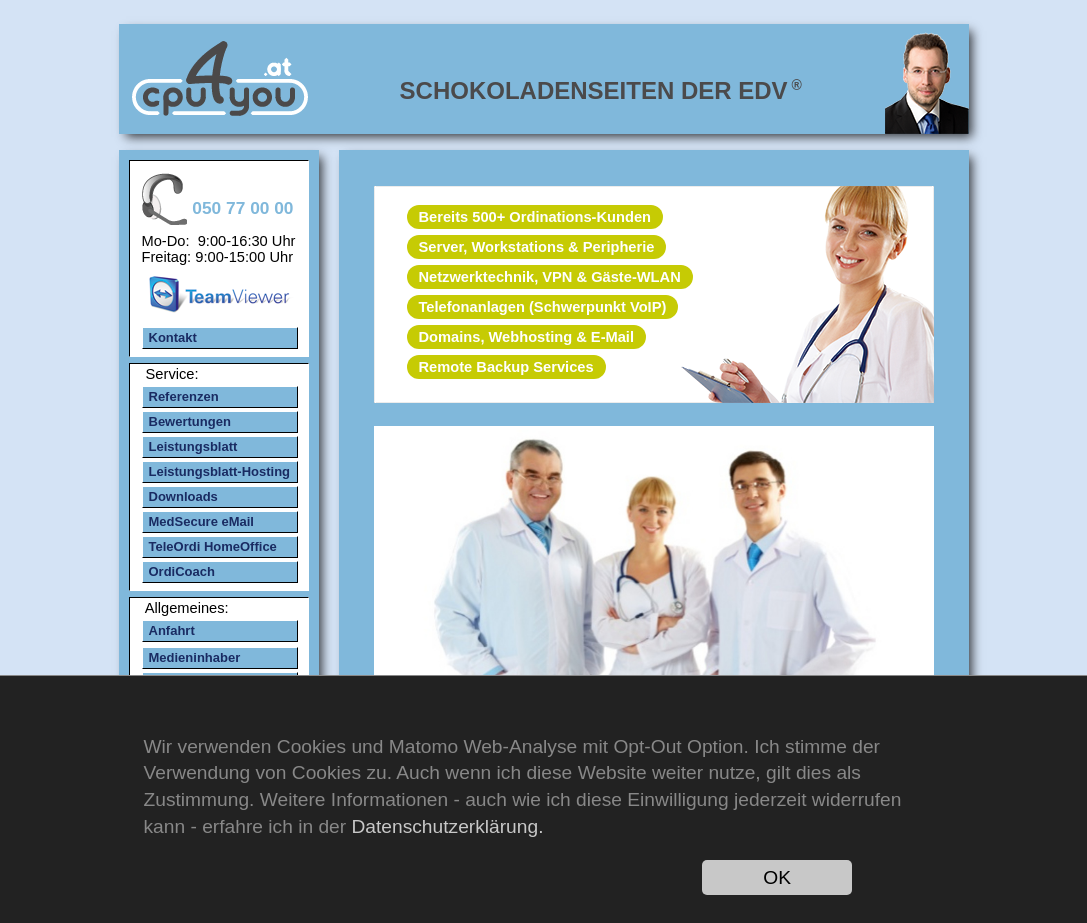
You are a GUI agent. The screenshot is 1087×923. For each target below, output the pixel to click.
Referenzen (184, 396)
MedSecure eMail (202, 521)
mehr (653, 575)
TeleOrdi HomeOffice (213, 546)
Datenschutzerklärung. (447, 826)
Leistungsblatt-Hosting (220, 471)
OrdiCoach (182, 571)
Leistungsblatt (193, 446)
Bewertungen (190, 421)
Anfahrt (172, 630)
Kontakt (173, 337)
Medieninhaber (195, 657)
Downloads (183, 496)
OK (777, 877)
